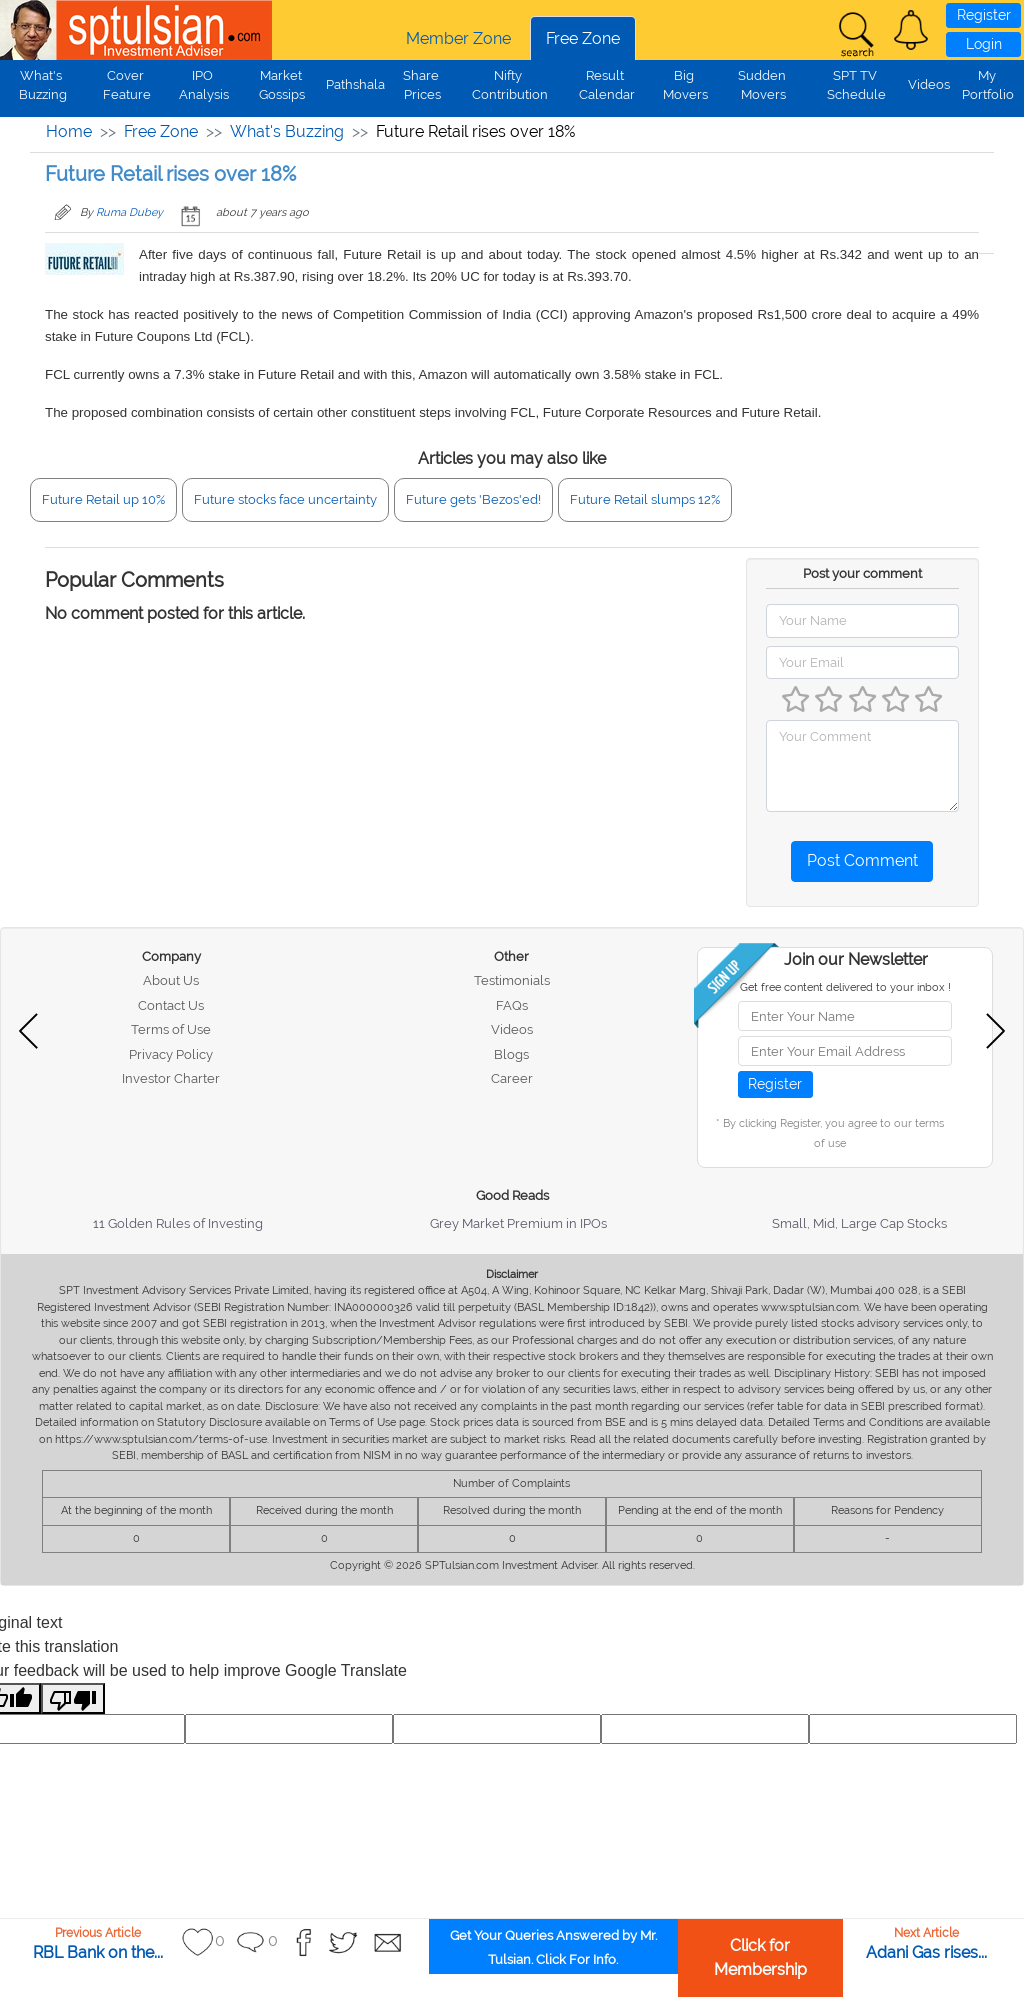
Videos (929, 84)
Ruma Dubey (129, 212)
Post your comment (862, 573)
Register (984, 15)
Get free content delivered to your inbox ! (845, 987)
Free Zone (583, 38)
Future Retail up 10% (103, 499)
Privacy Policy (171, 1054)
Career (512, 1078)
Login (984, 44)
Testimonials (512, 980)
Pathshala (355, 84)
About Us (171, 980)
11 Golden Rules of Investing (178, 1223)
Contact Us (171, 1005)
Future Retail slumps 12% (645, 499)
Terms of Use (171, 1029)
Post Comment (862, 860)
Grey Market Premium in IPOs (518, 1223)
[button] (911, 30)
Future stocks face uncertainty (285, 499)
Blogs (511, 1054)
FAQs (512, 1005)
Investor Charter (171, 1078)
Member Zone (458, 38)
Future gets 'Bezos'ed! (473, 499)
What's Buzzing (287, 131)
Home (69, 131)
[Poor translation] (73, 1698)
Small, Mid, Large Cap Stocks (859, 1223)
